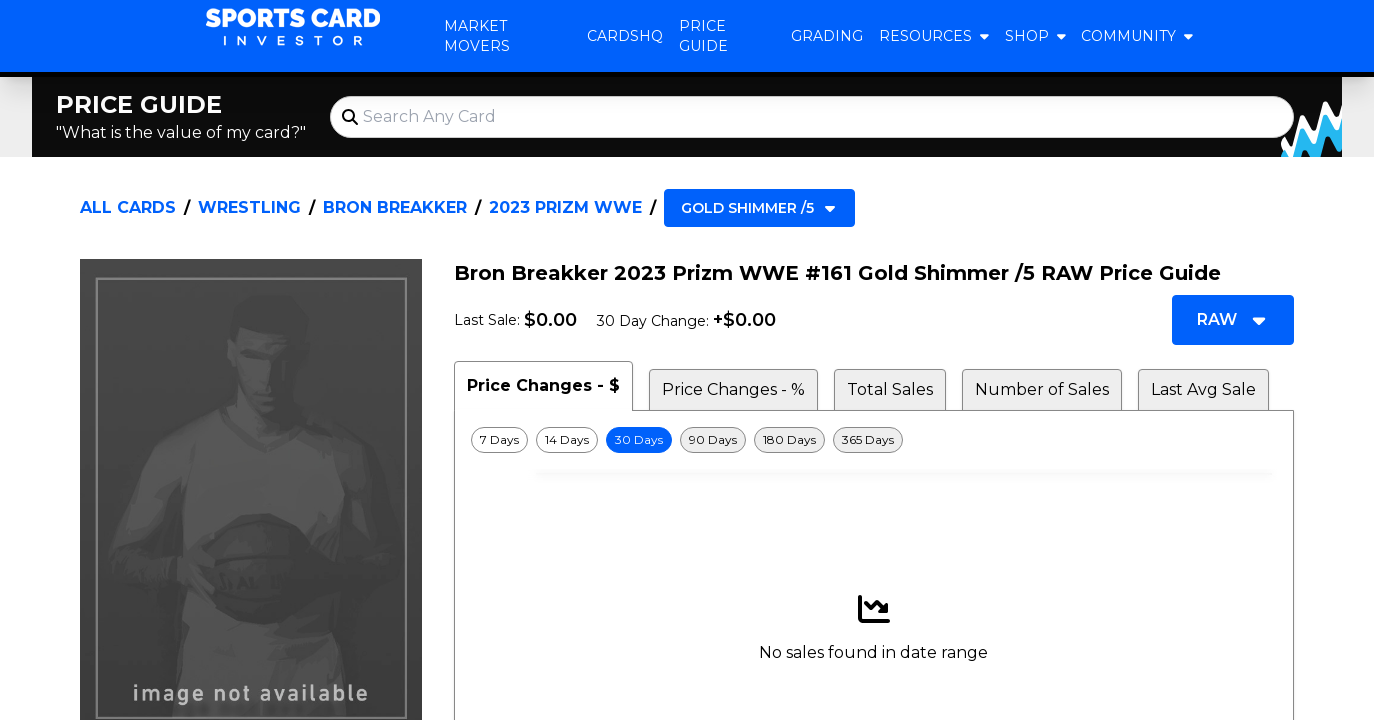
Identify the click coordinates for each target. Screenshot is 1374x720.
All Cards (128, 207)
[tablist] (874, 386)
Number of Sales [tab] (1042, 389)
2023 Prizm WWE (565, 207)
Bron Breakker (395, 207)
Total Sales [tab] (890, 389)
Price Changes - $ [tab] (543, 385)
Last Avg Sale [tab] (1203, 389)
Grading (827, 36)
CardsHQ (625, 36)
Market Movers (477, 36)
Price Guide (703, 36)
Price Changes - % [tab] (733, 389)
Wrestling (249, 207)
